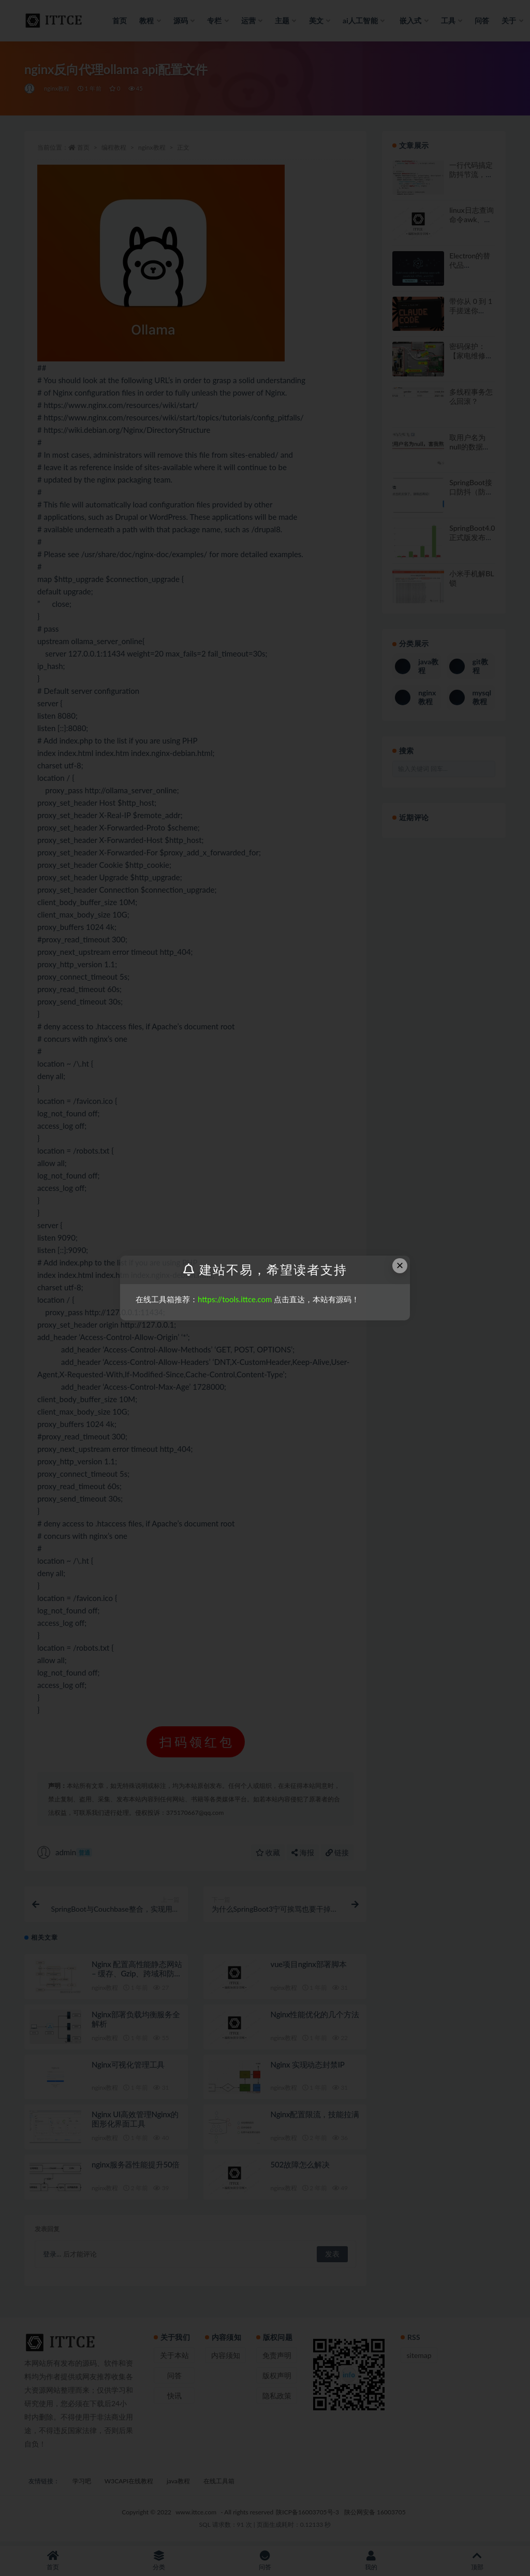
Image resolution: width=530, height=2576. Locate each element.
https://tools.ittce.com (235, 1299)
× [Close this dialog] (400, 1265)
